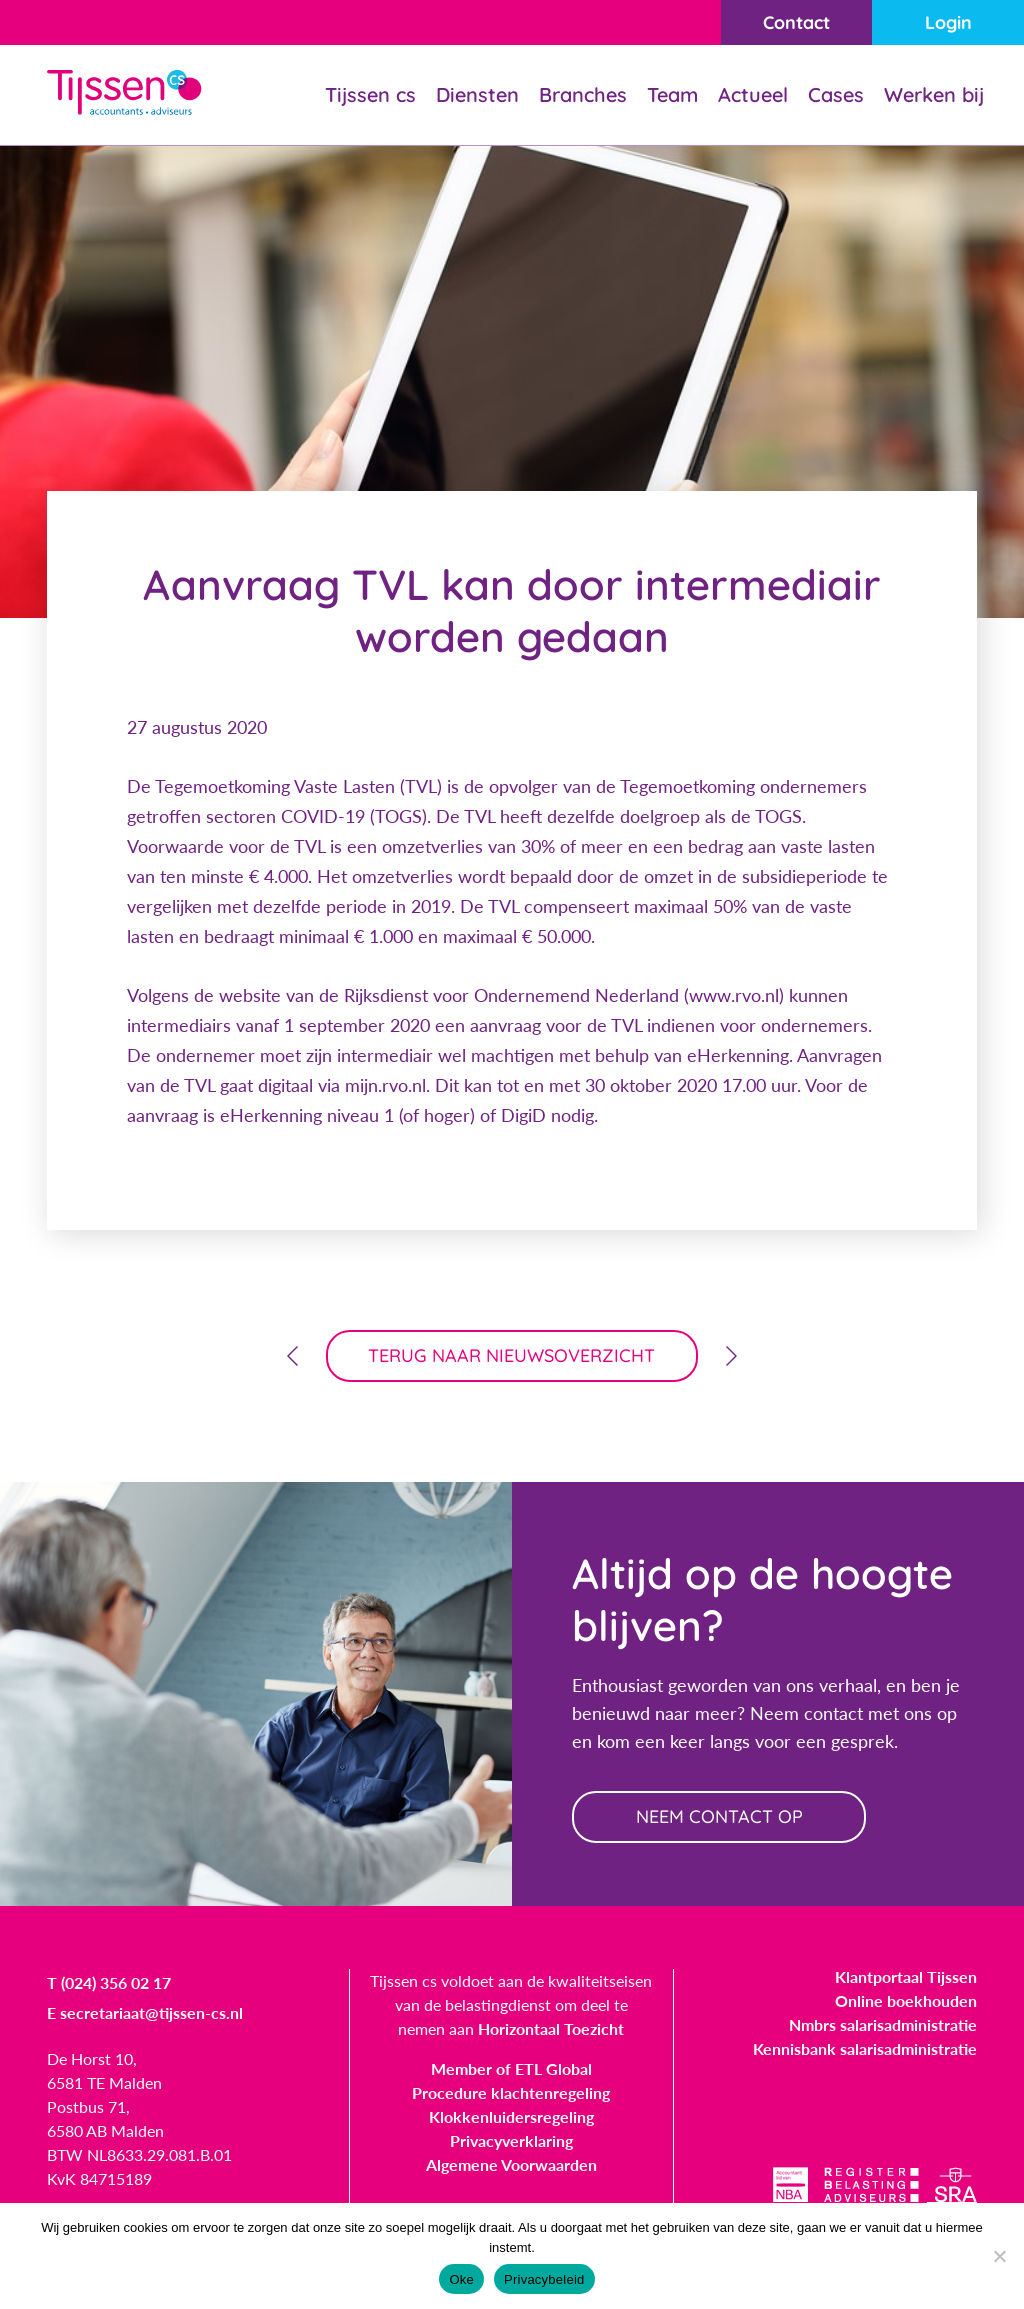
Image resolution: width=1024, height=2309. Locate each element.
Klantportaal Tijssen (906, 1976)
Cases (836, 94)
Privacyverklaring (511, 2140)
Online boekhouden (906, 2000)
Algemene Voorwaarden (511, 2164)
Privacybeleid (544, 2279)
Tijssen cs (370, 94)
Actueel (753, 94)
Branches (583, 94)
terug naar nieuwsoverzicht (512, 1355)
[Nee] (999, 2256)
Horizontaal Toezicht (551, 2028)
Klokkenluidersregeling (511, 2116)
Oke (461, 2279)
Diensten (477, 94)
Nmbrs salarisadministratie (883, 2024)
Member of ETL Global (511, 2068)
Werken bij (934, 94)
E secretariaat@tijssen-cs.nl (145, 2012)
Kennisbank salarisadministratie (865, 2048)
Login (948, 22)
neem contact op (719, 1816)
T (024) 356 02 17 (109, 1982)
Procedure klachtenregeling (511, 2092)
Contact (796, 22)
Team (672, 94)
